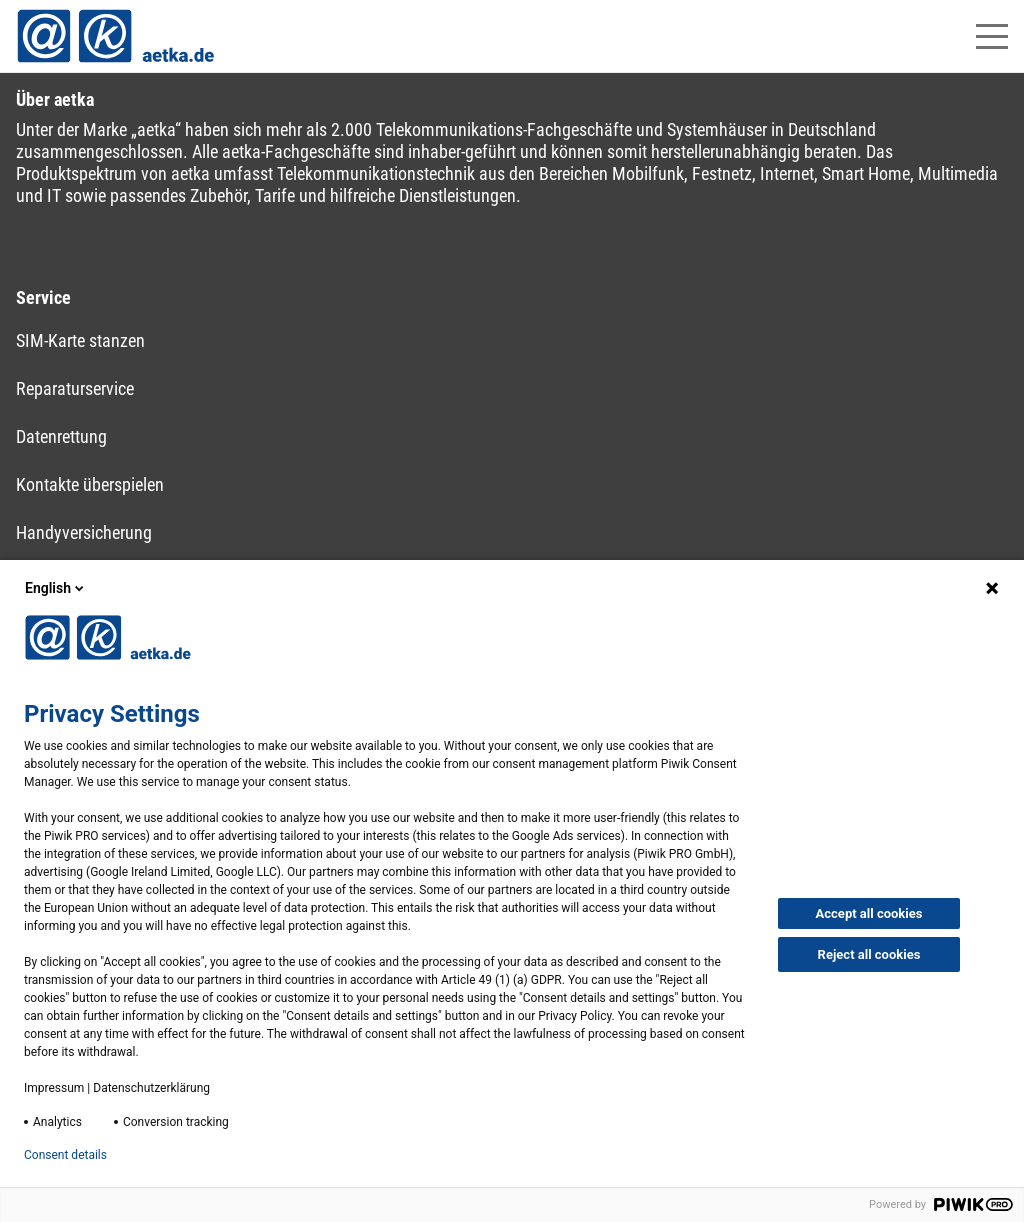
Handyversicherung (84, 532)
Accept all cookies (869, 913)
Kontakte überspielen (90, 484)
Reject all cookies (869, 954)
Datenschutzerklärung (151, 1088)
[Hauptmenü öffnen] (992, 36)
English (56, 588)
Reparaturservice (75, 388)
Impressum (54, 1088)
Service (43, 297)
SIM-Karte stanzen (80, 340)
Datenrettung (61, 436)
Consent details (65, 1155)
